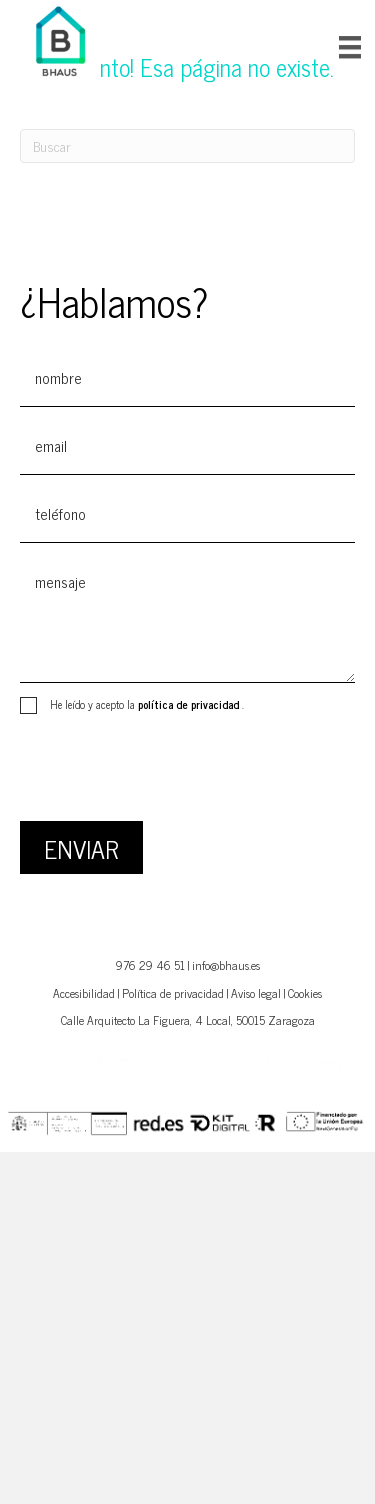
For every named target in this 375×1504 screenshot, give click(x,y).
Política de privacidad (173, 993)
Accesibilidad (84, 993)
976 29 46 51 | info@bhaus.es (188, 965)
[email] (187, 446)
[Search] (187, 146)
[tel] (187, 514)
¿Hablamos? (114, 301)
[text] (187, 378)
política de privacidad (190, 704)
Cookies (305, 993)
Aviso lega (254, 993)
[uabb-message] (187, 618)
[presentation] (172, 772)
